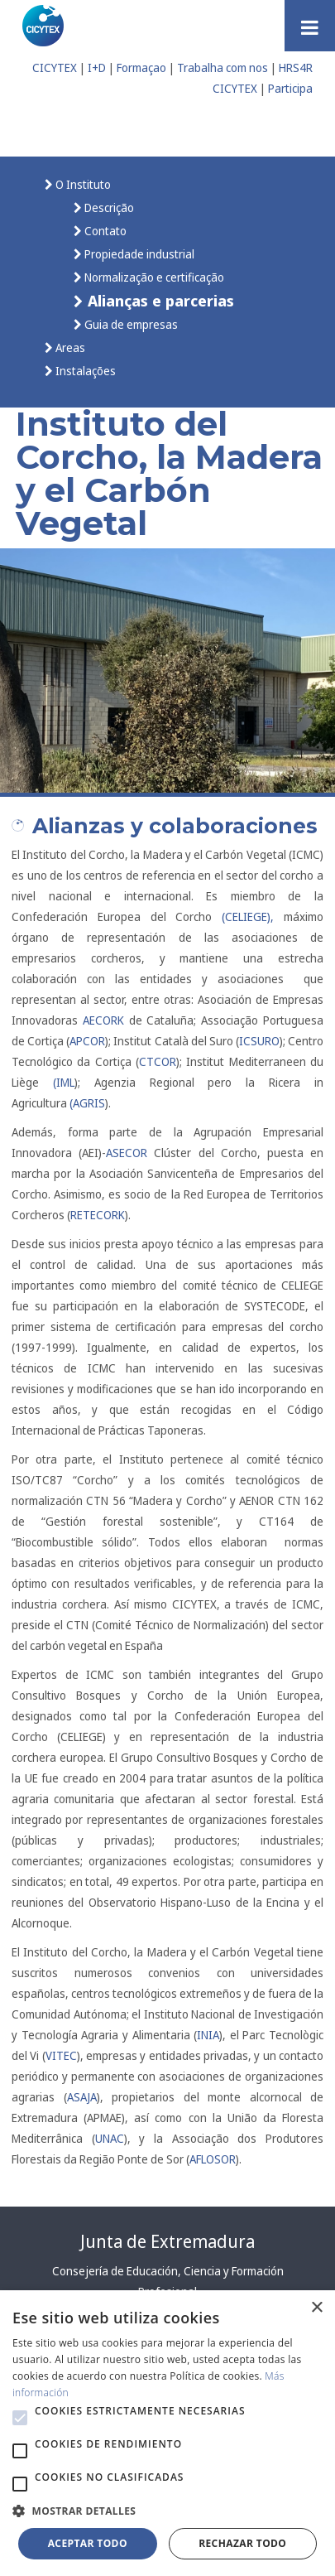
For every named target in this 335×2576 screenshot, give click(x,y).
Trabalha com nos (222, 67)
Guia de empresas (130, 324)
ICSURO (259, 1041)
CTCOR (157, 1061)
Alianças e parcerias (159, 300)
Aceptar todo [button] (87, 2543)
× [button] (316, 2308)
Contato (104, 231)
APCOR (87, 1041)
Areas (69, 347)
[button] (19, 2417)
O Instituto (82, 184)
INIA (208, 2035)
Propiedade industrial (138, 254)
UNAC (109, 2138)
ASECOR (126, 1152)
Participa (290, 88)
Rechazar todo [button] (242, 2543)
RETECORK (97, 1215)
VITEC (61, 2055)
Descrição (108, 207)
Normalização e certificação (153, 277)
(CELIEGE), (248, 916)
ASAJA (82, 2097)
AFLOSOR (212, 2159)
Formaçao (141, 67)
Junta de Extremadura (167, 2241)
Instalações (84, 371)
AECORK (103, 1020)
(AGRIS (87, 1103)
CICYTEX (54, 67)
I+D (97, 67)
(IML (63, 1082)
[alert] (167, 2433)
